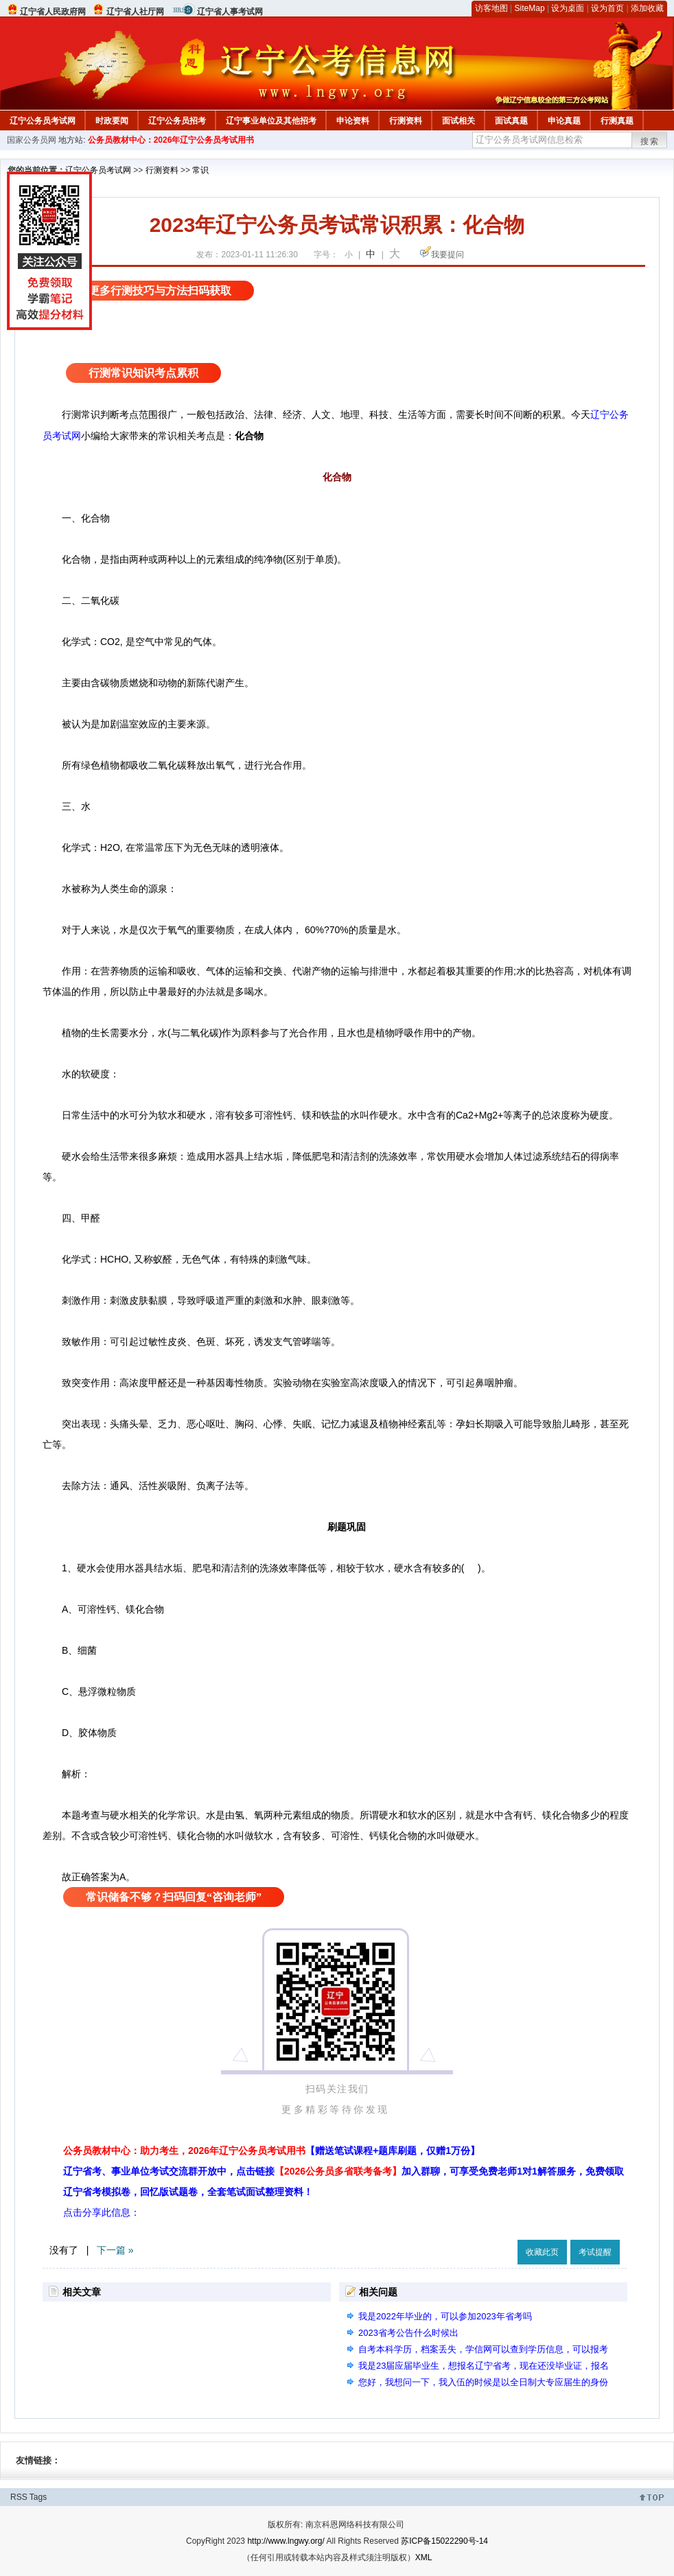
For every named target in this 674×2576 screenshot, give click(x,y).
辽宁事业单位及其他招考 (271, 121)
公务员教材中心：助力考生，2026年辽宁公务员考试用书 (271, 2150)
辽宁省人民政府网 (53, 11)
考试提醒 (595, 2252)
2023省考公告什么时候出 (408, 2333)
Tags (38, 2497)
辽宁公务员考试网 (42, 121)
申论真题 (564, 121)
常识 (200, 170)
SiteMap (530, 8)
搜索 (650, 141)
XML (423, 2557)
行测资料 (405, 121)
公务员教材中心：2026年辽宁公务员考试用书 (171, 140)
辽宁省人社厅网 (135, 11)
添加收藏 (647, 8)
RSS (18, 2497)
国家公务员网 (31, 140)
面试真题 (511, 121)
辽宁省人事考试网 (230, 11)
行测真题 (617, 121)
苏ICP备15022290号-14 (444, 2541)
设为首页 (607, 8)
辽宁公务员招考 (177, 121)
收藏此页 (542, 2252)
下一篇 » (115, 2250)
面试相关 (458, 121)
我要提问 (447, 254)
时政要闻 (111, 121)
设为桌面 (567, 8)
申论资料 (352, 121)
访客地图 (491, 8)
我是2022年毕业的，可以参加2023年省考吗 (445, 2316)
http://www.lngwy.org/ (286, 2541)
